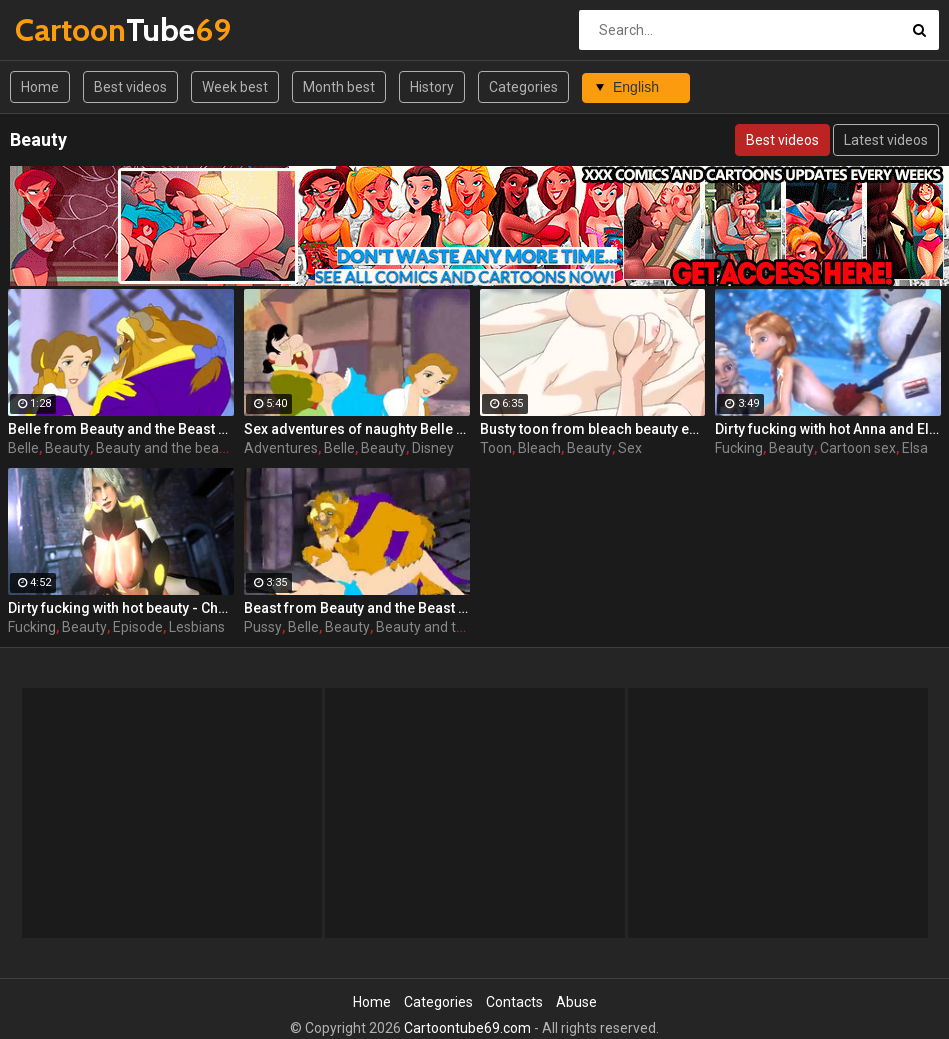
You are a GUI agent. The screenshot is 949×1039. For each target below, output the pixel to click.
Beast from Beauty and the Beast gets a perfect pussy (357, 608)
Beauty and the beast (163, 448)
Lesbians (197, 627)
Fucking (739, 448)
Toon (496, 448)
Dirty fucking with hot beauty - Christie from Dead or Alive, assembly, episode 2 (121, 608)
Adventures (281, 448)
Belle (23, 448)
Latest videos (886, 140)
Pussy (263, 627)
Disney (433, 448)
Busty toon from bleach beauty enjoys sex (593, 429)
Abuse (576, 1002)
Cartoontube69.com (467, 1028)
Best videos (130, 87)
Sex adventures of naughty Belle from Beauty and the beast (357, 429)
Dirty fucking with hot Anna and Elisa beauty (828, 429)
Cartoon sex (858, 448)
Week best (235, 87)
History (432, 87)
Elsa (915, 448)
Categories (523, 87)
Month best (339, 87)
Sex (630, 448)
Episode (138, 627)
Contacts (514, 1002)
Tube (67, 29)
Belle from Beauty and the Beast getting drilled (121, 429)
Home (40, 87)
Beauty (67, 448)
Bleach (539, 448)
